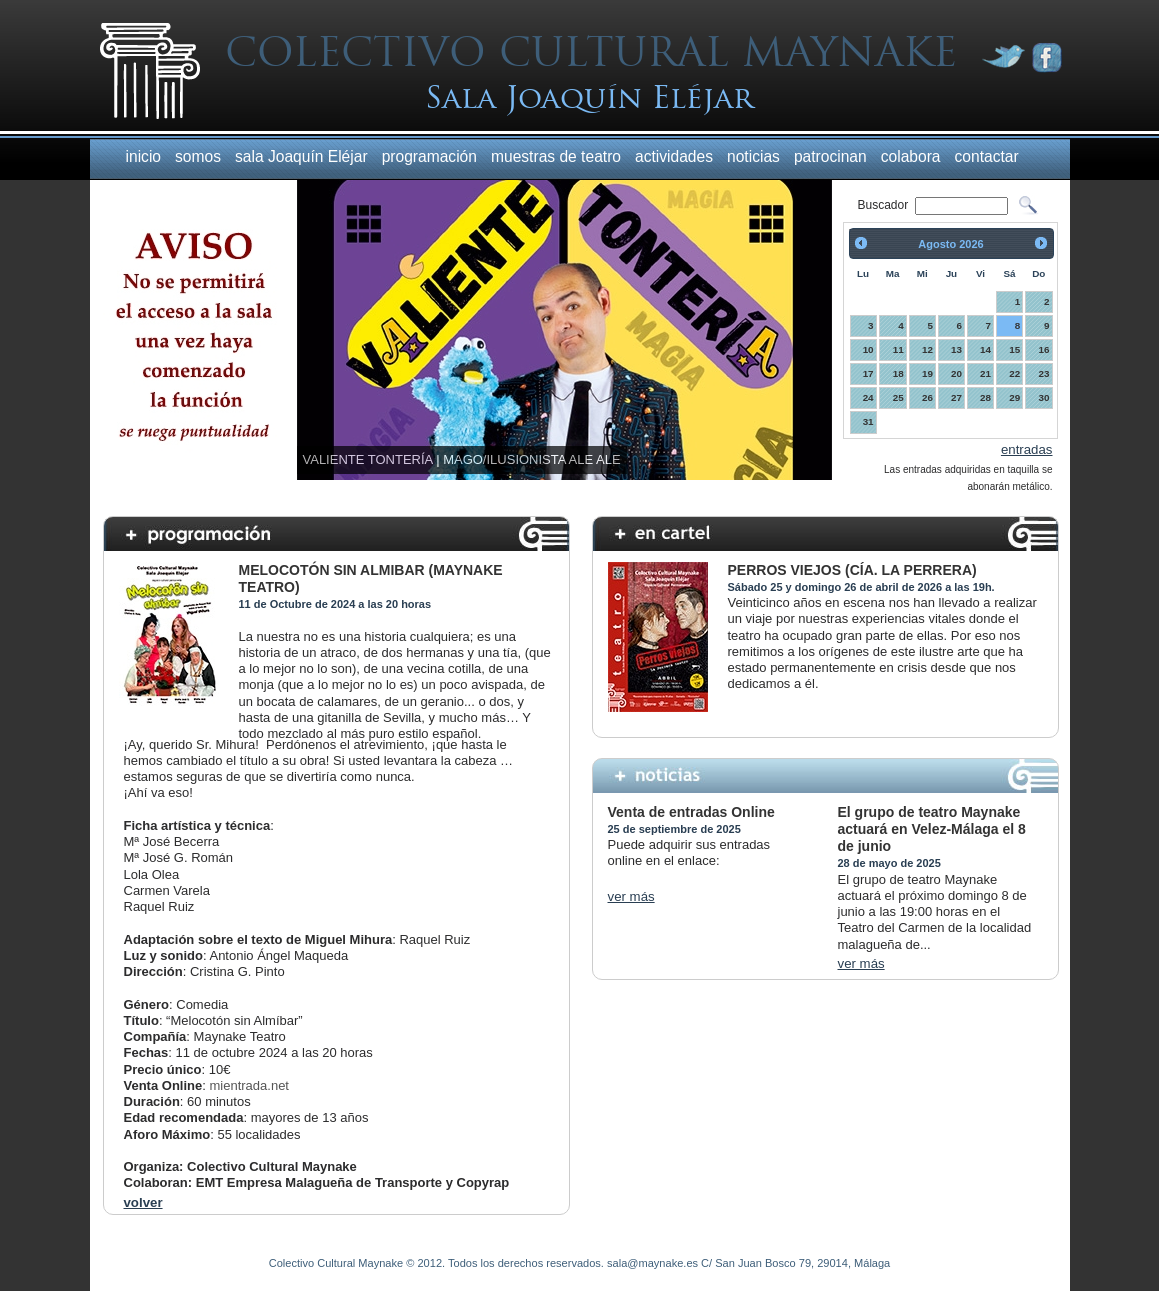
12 (927, 349)
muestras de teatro (556, 156)
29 (1014, 397)
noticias (753, 156)
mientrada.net (249, 1085)
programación (429, 156)
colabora (911, 156)
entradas (1027, 449)
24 (868, 397)
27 (956, 397)
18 (898, 373)
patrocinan (830, 156)
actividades (674, 156)
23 (1044, 373)
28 (985, 397)
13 (956, 349)
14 (985, 349)
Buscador (885, 205)
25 (898, 397)
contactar (987, 156)
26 (927, 397)
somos (198, 156)
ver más (631, 896)
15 (1014, 349)
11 (898, 349)
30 (1044, 397)
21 (985, 373)
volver (143, 1202)
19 (927, 373)
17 (868, 373)
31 (868, 421)
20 (956, 373)
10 (868, 349)
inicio (144, 156)
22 (1014, 373)
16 (1044, 349)
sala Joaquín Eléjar (301, 156)
